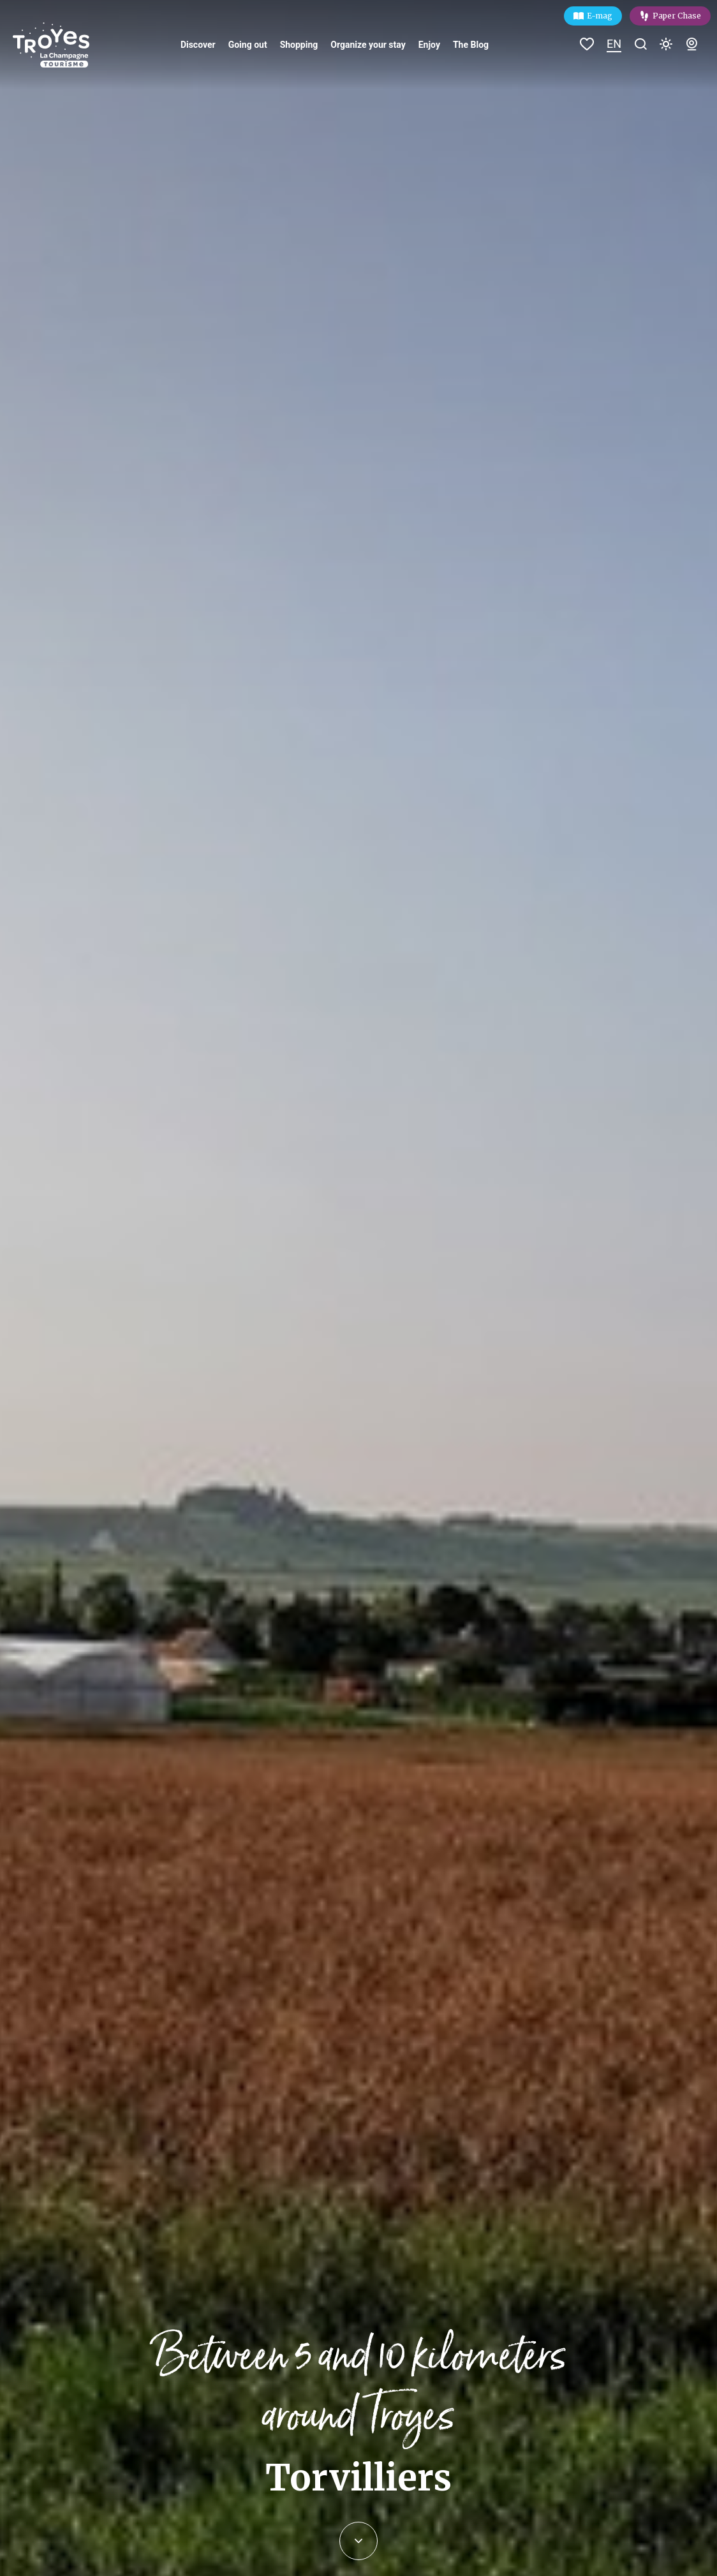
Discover (198, 45)
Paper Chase (677, 15)
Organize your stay (367, 45)
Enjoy (429, 45)
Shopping (299, 45)
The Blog (471, 45)
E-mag (599, 15)
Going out (247, 45)
